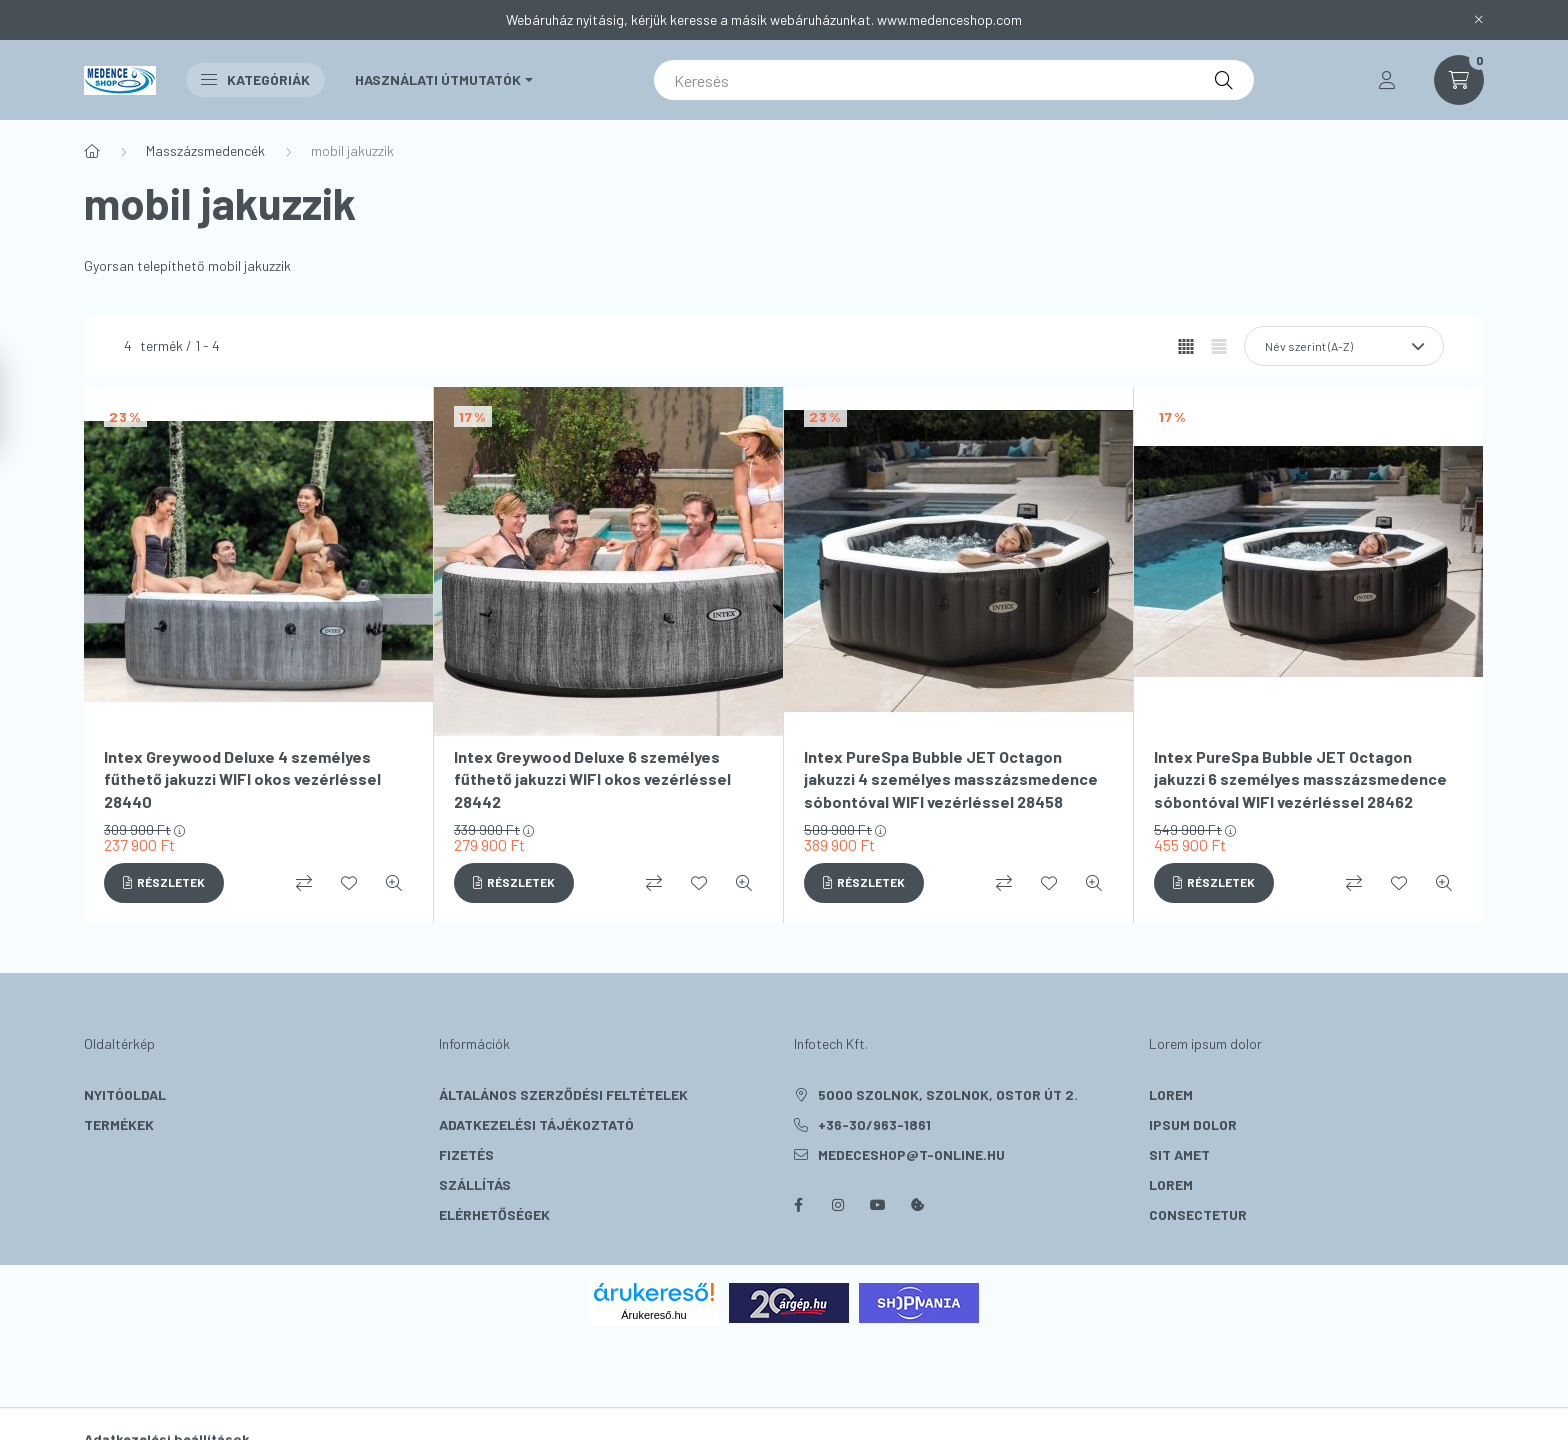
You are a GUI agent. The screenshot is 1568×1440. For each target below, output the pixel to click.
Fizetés (466, 1154)
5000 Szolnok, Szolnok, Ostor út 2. (948, 1094)
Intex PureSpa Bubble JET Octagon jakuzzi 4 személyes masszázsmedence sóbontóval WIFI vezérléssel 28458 (951, 779)
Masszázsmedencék (205, 150)
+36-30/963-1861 (874, 1124)
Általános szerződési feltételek (563, 1094)
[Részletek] (164, 883)
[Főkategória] (92, 151)
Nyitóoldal (125, 1094)
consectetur (1198, 1214)
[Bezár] (1479, 20)
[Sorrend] (1344, 346)
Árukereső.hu (653, 1315)
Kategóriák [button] (255, 79)
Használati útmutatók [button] (438, 79)
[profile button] (1387, 80)
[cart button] (1459, 80)
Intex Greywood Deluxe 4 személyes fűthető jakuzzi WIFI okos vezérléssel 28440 (242, 779)
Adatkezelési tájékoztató (536, 1124)
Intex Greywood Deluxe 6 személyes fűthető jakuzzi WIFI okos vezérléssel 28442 (592, 779)
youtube (878, 1205)
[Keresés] (954, 80)
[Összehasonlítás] (304, 883)
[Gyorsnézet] (394, 883)
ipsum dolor (1193, 1124)
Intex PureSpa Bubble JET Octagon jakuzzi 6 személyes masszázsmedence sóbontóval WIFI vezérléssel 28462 (1300, 779)
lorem (1171, 1094)
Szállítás (475, 1184)
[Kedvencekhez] (349, 883)
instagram (838, 1205)
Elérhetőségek (494, 1214)
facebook (798, 1205)
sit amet (1179, 1154)
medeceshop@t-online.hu (911, 1154)
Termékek (119, 1124)
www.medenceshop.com (949, 19)
